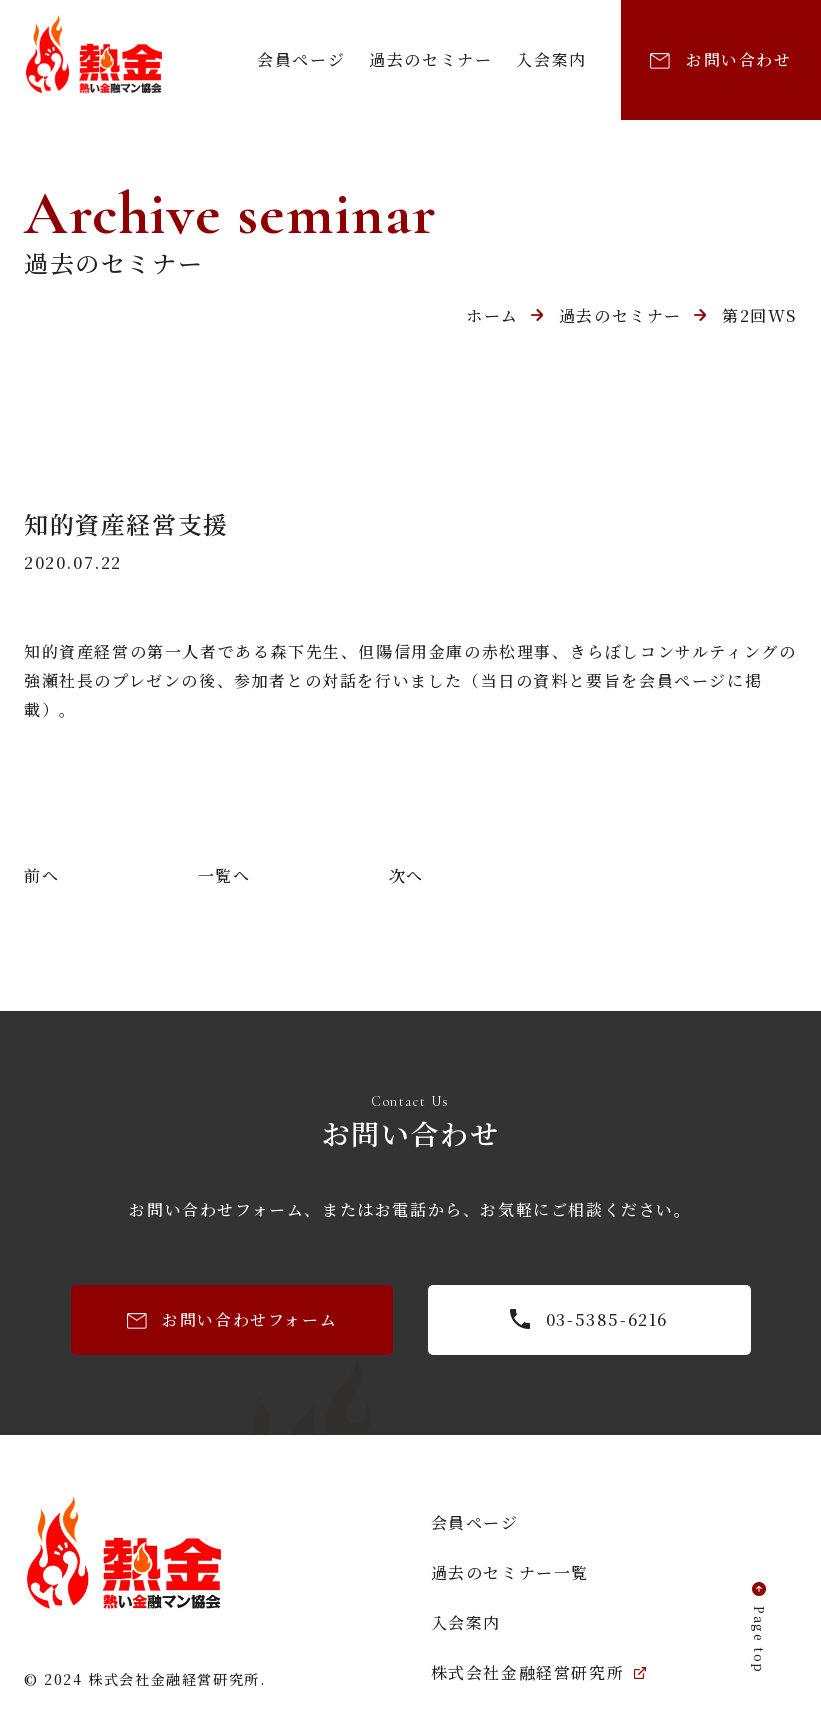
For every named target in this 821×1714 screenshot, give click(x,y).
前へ (41, 875)
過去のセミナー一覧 (510, 1572)
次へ (406, 875)
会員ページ (301, 59)
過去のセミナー (430, 59)
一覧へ (224, 875)
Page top (759, 1640)
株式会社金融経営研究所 (539, 1672)
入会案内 (551, 59)
